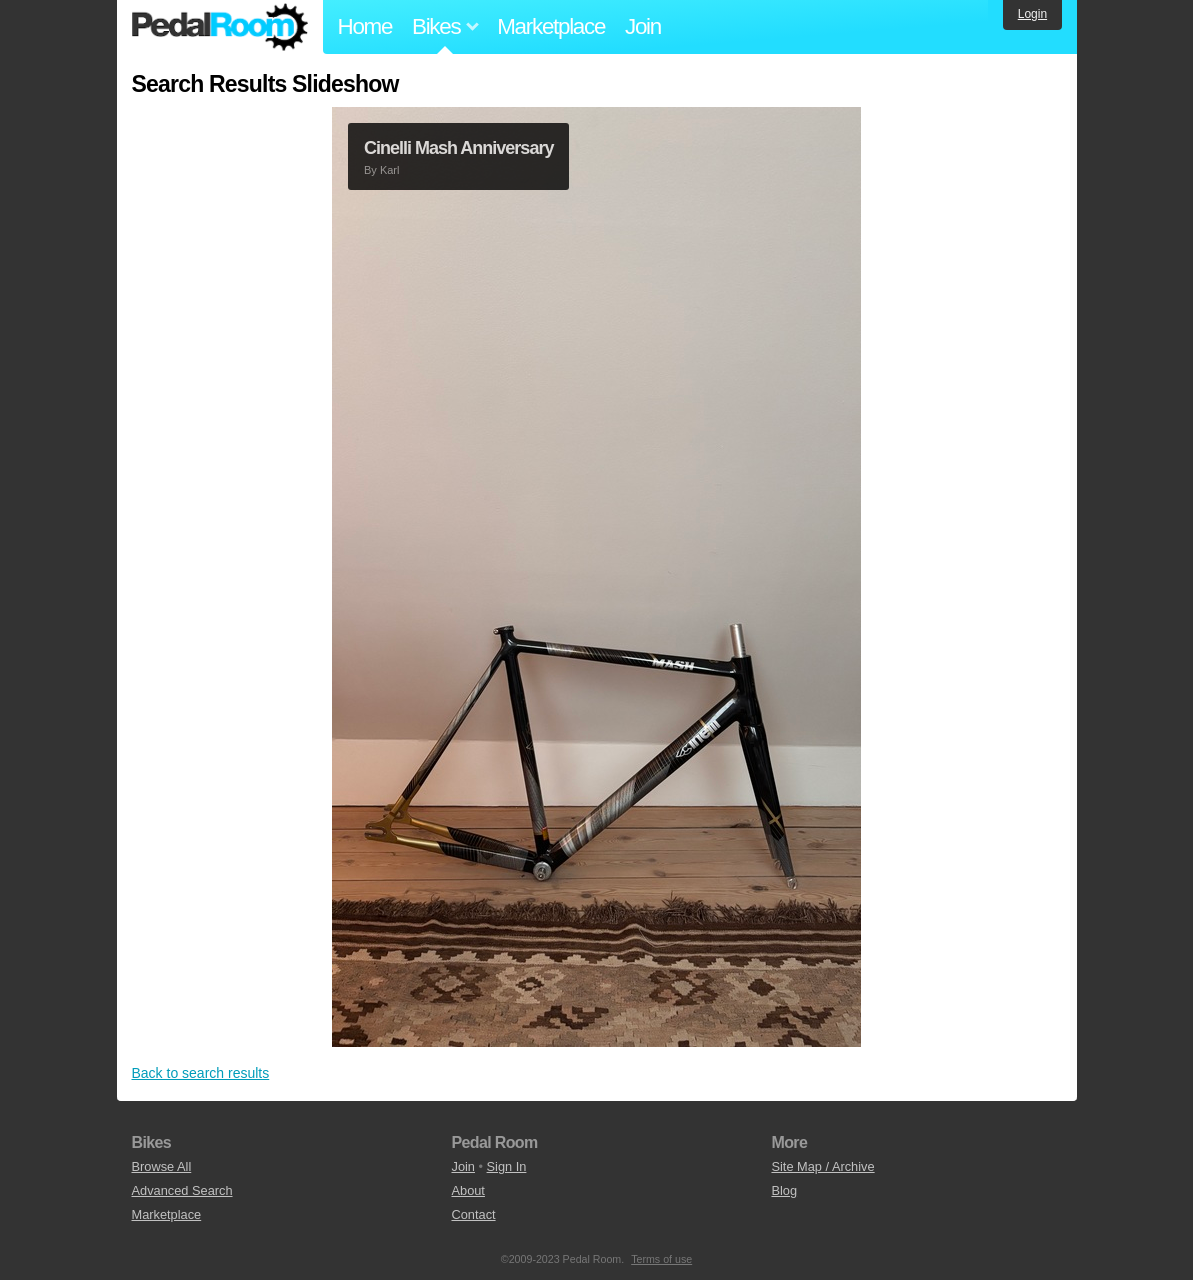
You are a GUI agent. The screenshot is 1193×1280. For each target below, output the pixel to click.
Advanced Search (182, 1190)
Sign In (507, 1166)
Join (643, 26)
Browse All (162, 1166)
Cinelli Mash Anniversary (458, 148)
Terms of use (661, 1259)
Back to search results (201, 1073)
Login (1032, 14)
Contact (473, 1214)
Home (365, 26)
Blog (784, 1190)
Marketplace (551, 26)
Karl (390, 170)
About (467, 1190)
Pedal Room (220, 27)
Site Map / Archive (822, 1166)
